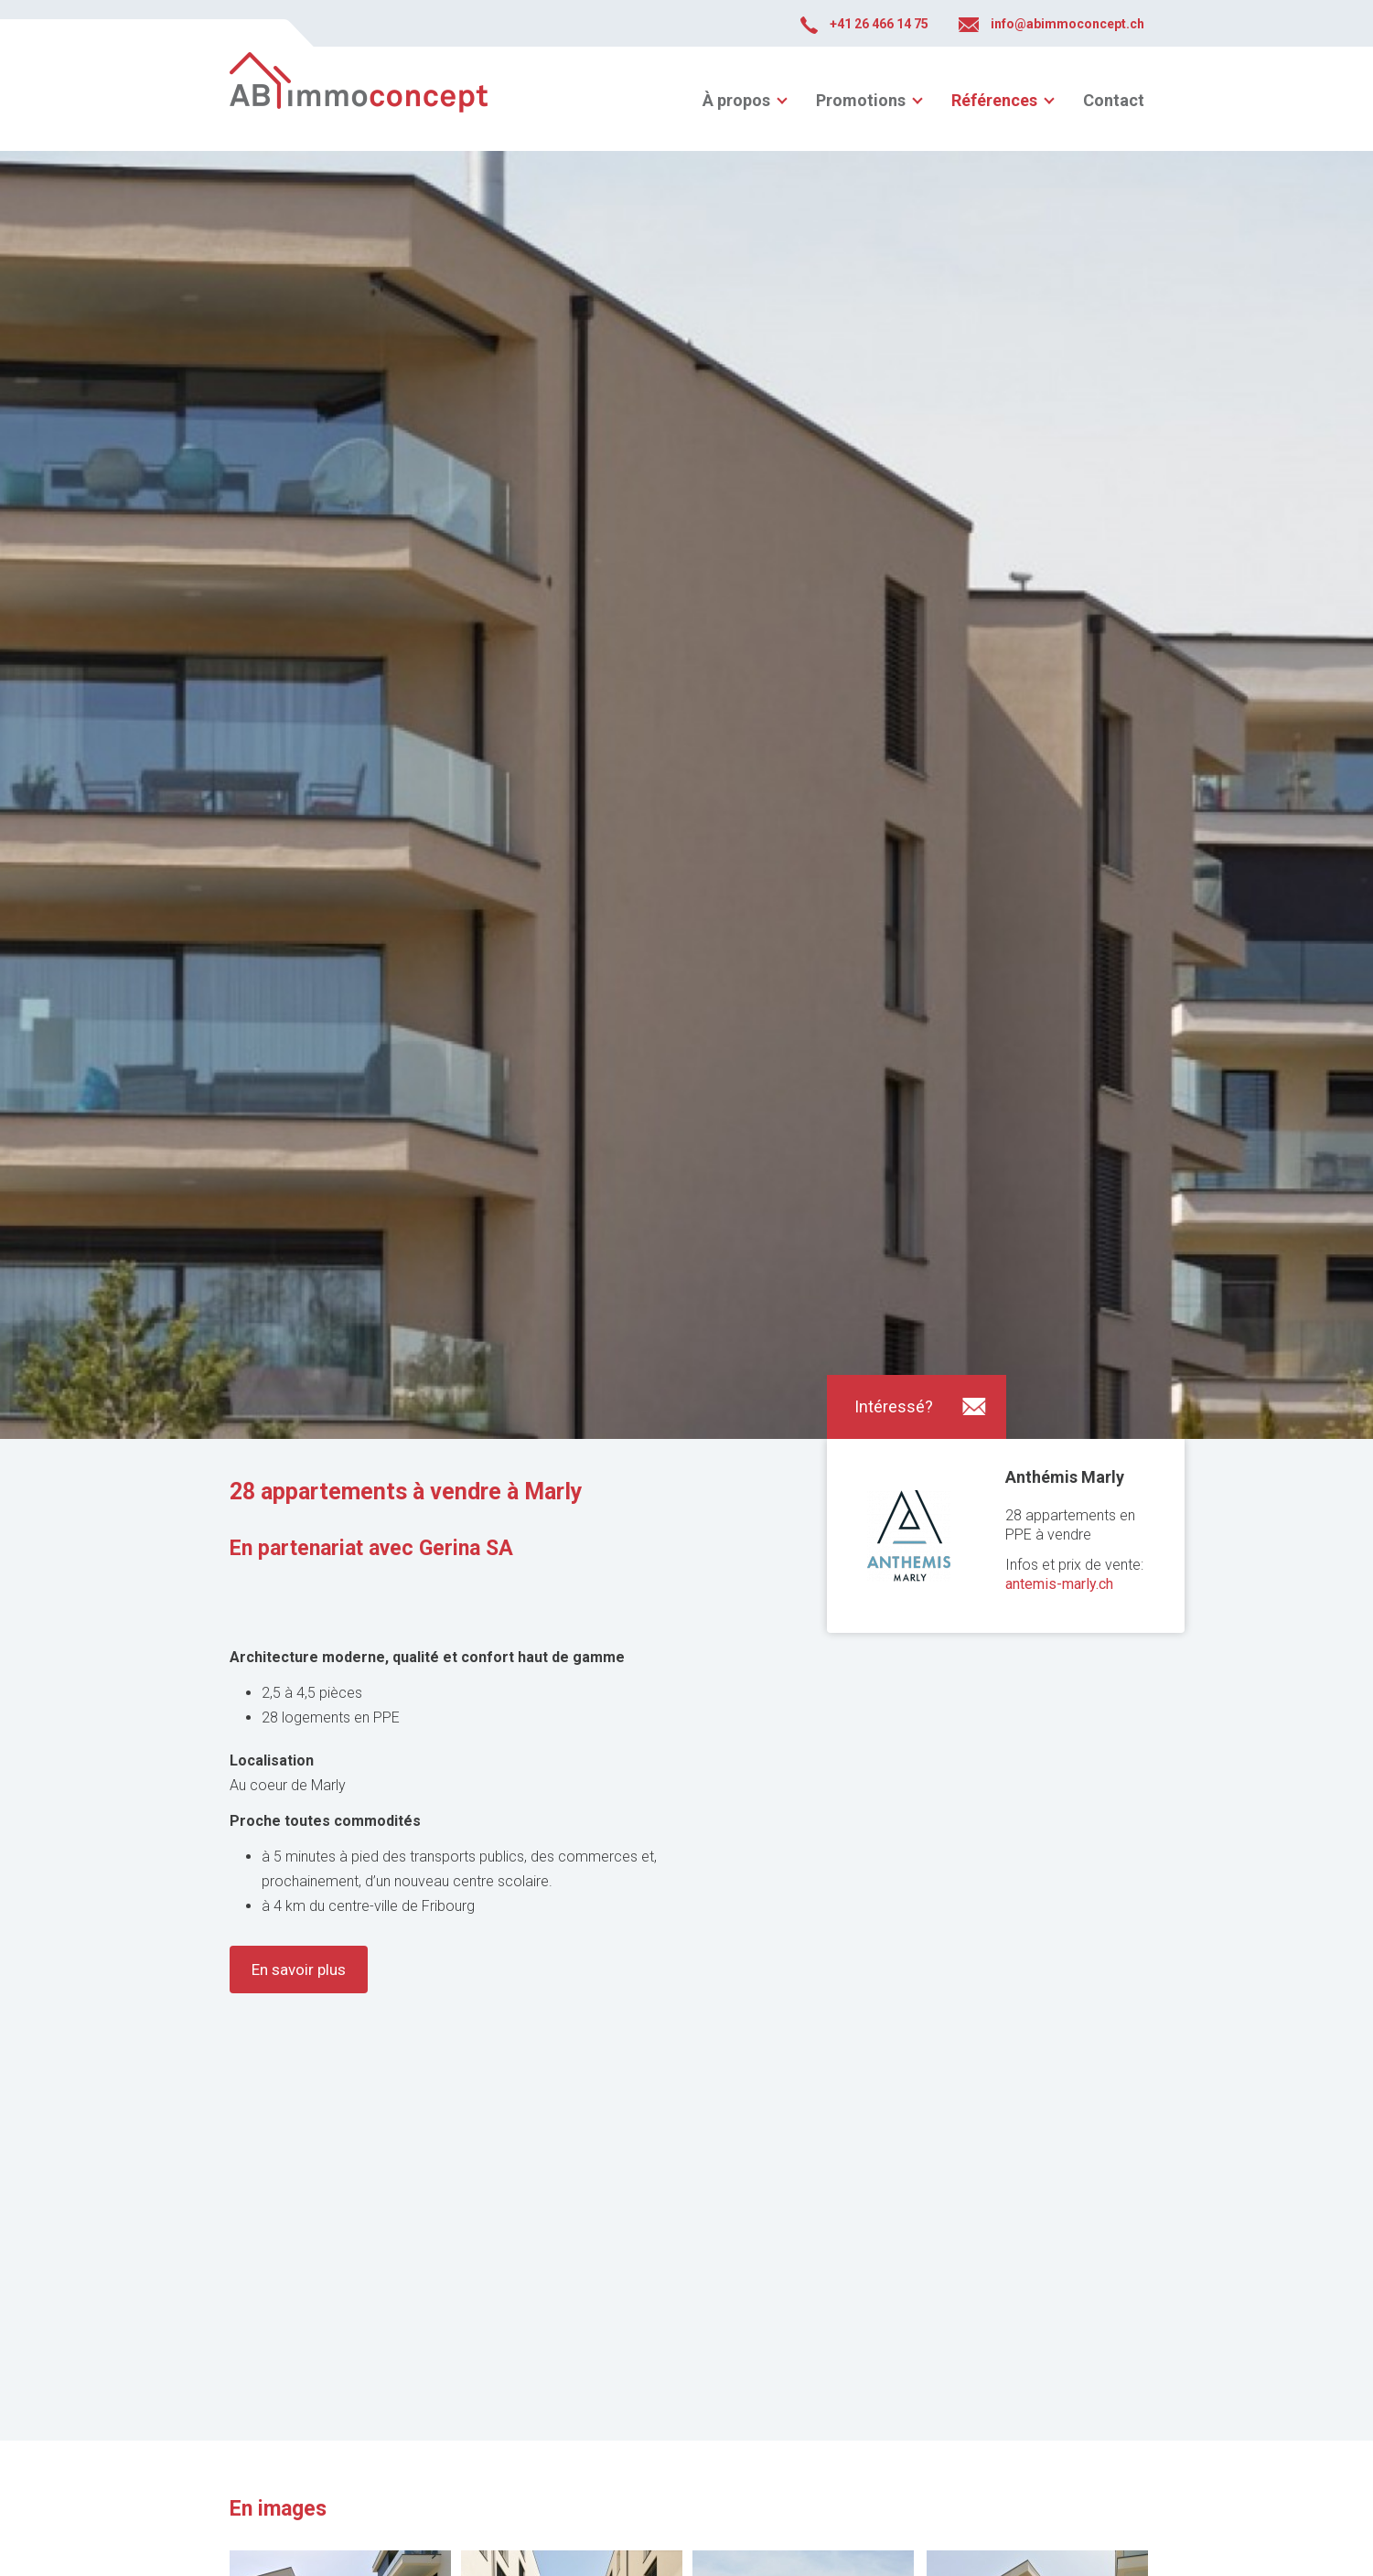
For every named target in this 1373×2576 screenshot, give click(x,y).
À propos (736, 100)
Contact (1113, 100)
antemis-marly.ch (1059, 1584)
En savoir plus (299, 1969)
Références (994, 100)
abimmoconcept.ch (359, 99)
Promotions (861, 100)
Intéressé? (893, 1406)
